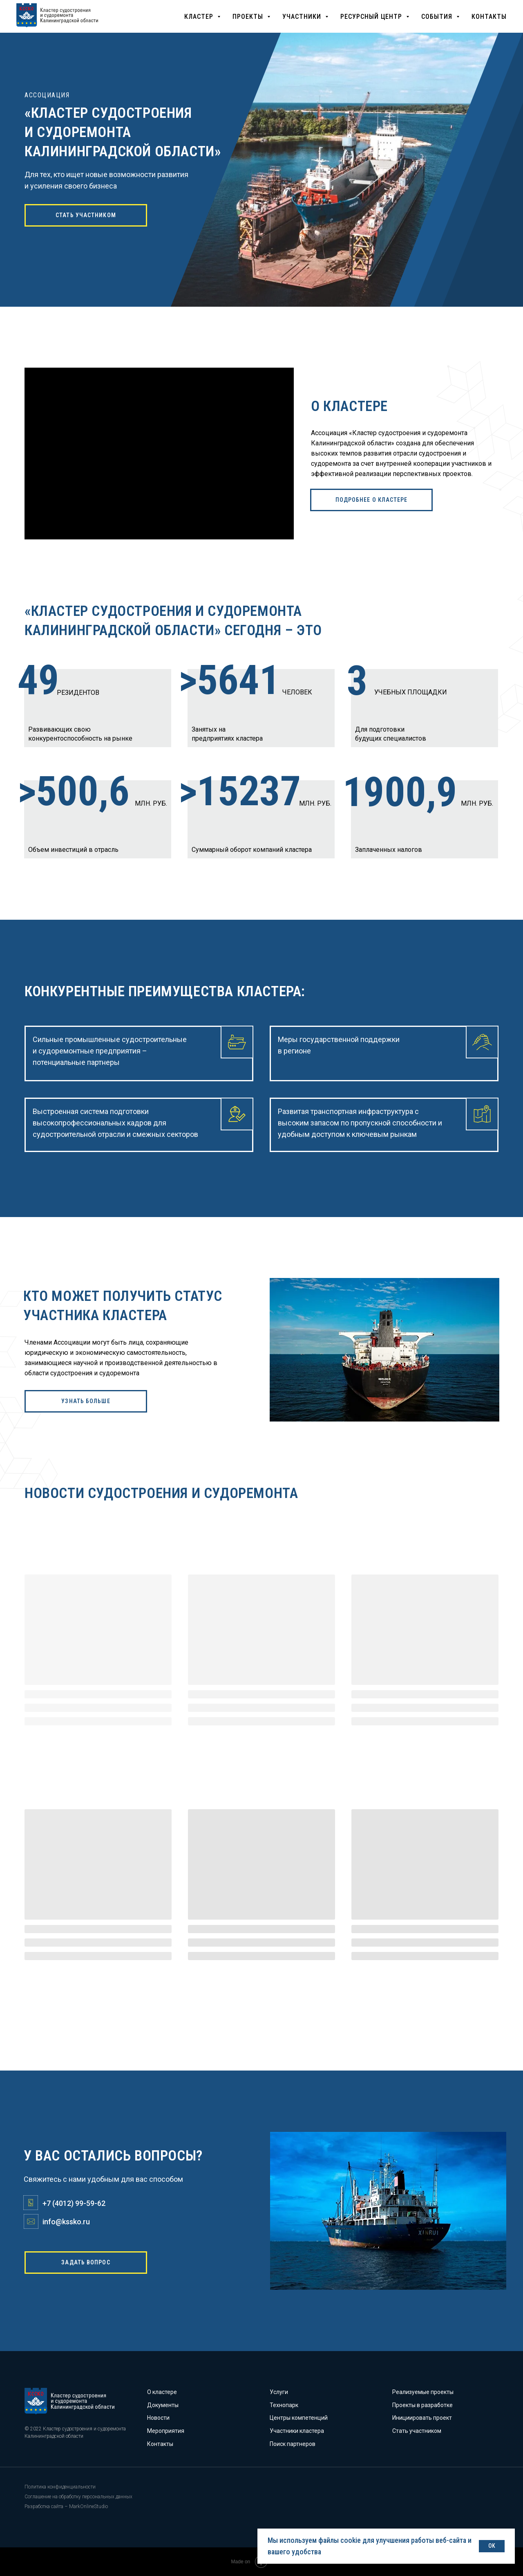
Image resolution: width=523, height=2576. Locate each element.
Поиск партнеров (292, 2444)
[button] (202, 16)
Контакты (160, 2444)
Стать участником (416, 2431)
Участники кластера (297, 2431)
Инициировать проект (422, 2417)
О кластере (162, 2392)
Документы (163, 2405)
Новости (158, 2417)
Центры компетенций (299, 2417)
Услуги (279, 2392)
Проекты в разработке (422, 2405)
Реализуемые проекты (423, 2392)
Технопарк (284, 2405)
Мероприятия (165, 2431)
